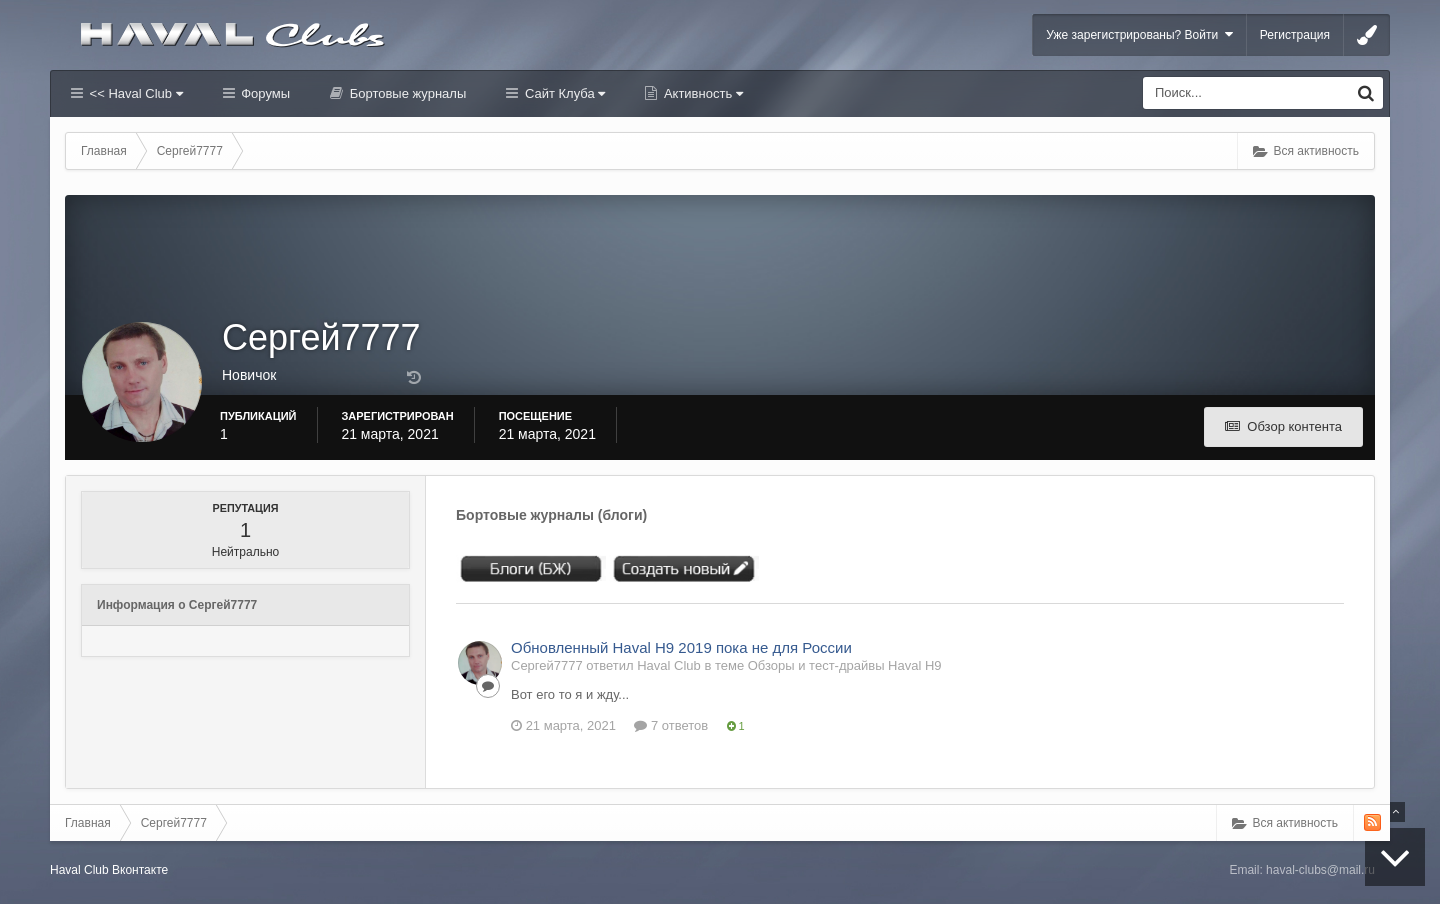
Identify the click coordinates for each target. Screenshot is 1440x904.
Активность (701, 93)
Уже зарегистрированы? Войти (1139, 34)
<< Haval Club (134, 93)
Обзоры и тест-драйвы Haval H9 (845, 665)
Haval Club (79, 870)
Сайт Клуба (563, 93)
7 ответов (671, 725)
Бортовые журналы (406, 93)
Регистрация (1295, 35)
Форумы (264, 93)
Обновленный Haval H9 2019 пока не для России (681, 647)
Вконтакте (140, 870)
